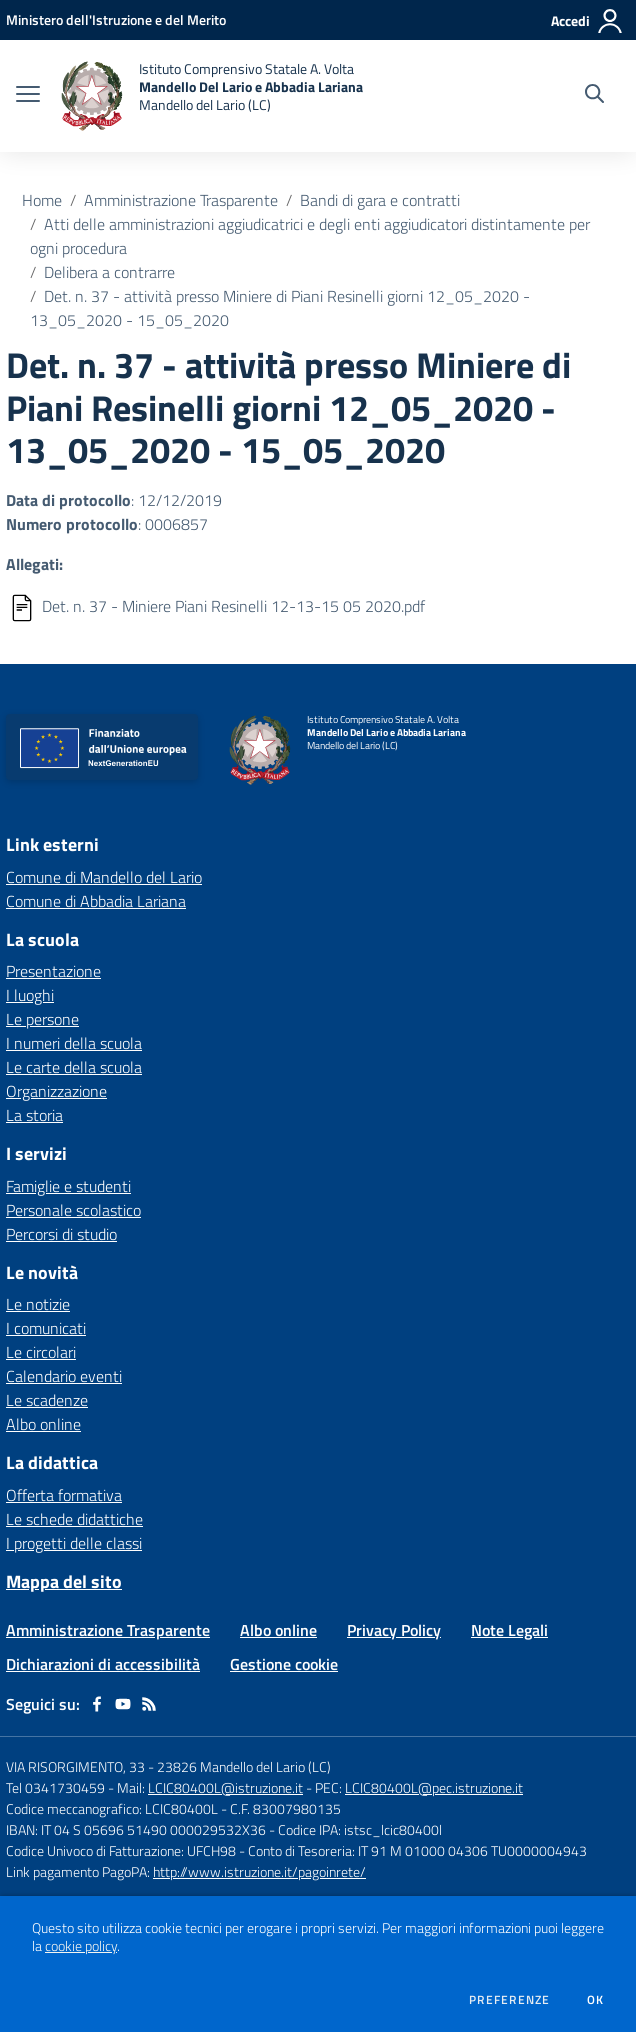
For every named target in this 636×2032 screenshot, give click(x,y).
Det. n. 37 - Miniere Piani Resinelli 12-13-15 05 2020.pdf (233, 606)
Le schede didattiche (74, 1519)
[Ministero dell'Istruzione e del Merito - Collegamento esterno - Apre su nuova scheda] (116, 19)
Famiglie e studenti (68, 1186)
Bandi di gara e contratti (380, 200)
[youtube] (123, 1704)
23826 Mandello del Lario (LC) (244, 1766)
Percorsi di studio (61, 1234)
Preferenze (509, 2000)
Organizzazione (56, 1091)
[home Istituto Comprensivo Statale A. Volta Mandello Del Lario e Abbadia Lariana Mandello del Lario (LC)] (211, 96)
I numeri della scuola (74, 1043)
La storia (34, 1115)
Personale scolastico (73, 1210)
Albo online (43, 1424)
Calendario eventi (64, 1376)
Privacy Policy (394, 1630)
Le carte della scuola (74, 1067)
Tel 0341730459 (55, 1787)
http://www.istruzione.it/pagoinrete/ (259, 1871)
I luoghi (30, 995)
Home (42, 200)
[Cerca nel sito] (594, 96)
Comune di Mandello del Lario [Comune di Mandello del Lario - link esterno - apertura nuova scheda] (104, 877)
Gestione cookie (284, 1664)
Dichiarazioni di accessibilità (103, 1664)
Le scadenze (47, 1400)
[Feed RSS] (149, 1704)
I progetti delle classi (74, 1543)
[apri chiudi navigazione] (28, 96)
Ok (596, 2000)
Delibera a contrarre (109, 272)
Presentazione (53, 971)
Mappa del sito (64, 1581)
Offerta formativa (64, 1495)
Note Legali (509, 1630)
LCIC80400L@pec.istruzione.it (434, 1787)
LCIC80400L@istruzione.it (225, 1787)
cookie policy (81, 1946)
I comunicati (46, 1328)
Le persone (42, 1019)
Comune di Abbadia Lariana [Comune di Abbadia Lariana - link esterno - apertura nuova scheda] (96, 901)
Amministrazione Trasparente (181, 200)
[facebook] (97, 1704)
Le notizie (38, 1304)
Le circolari (41, 1352)
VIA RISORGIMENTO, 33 (75, 1766)
